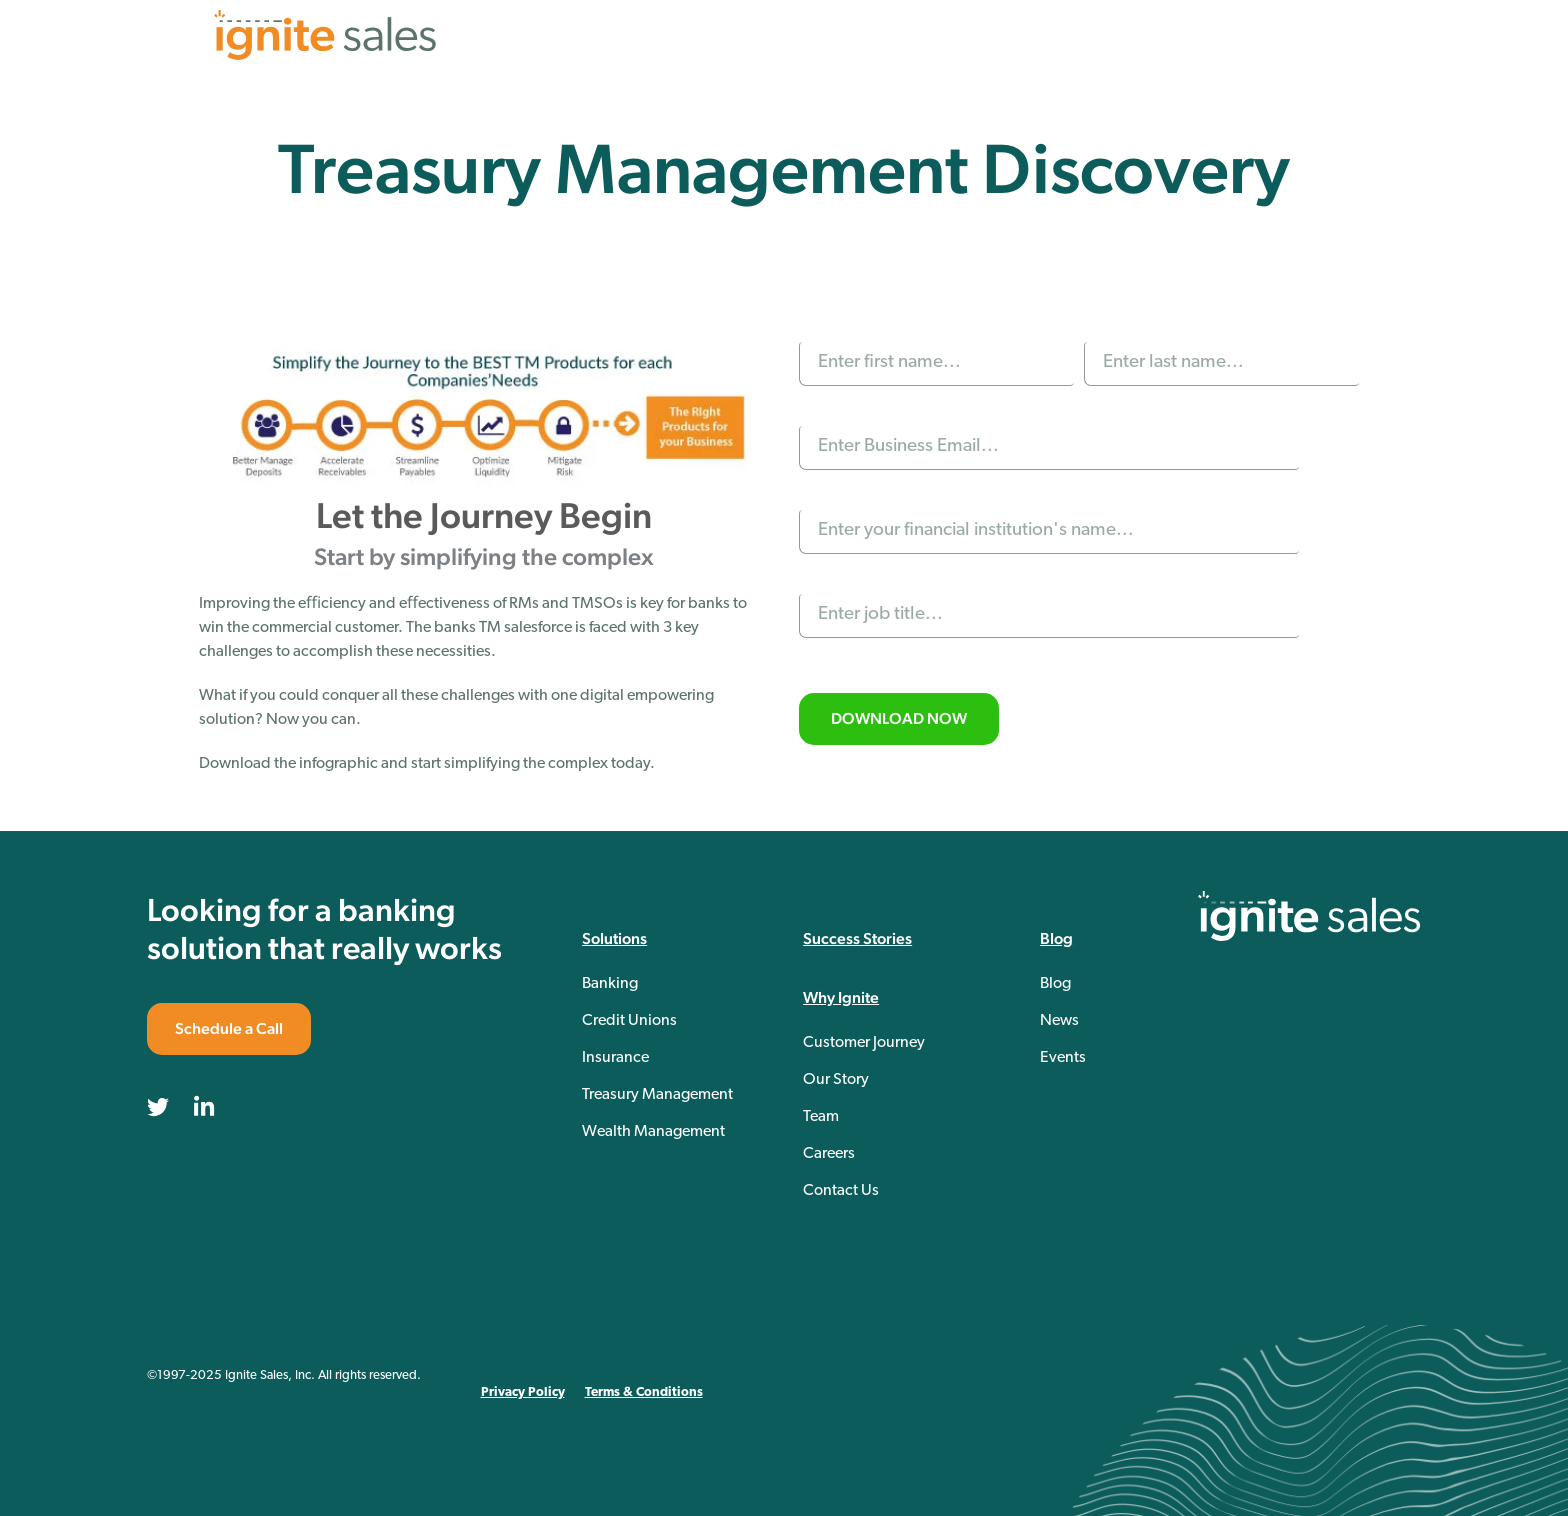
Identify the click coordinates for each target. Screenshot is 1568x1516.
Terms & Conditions (644, 1392)
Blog (1056, 938)
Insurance (615, 1058)
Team (821, 1117)
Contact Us (841, 1191)
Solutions (614, 938)
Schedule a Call (229, 1028)
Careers (829, 1154)
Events (1063, 1058)
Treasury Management (657, 1095)
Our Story (836, 1080)
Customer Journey (864, 1043)
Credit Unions (629, 1021)
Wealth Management (653, 1132)
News (1059, 1021)
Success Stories (857, 938)
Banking (610, 984)
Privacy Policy (523, 1392)
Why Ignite (841, 997)
